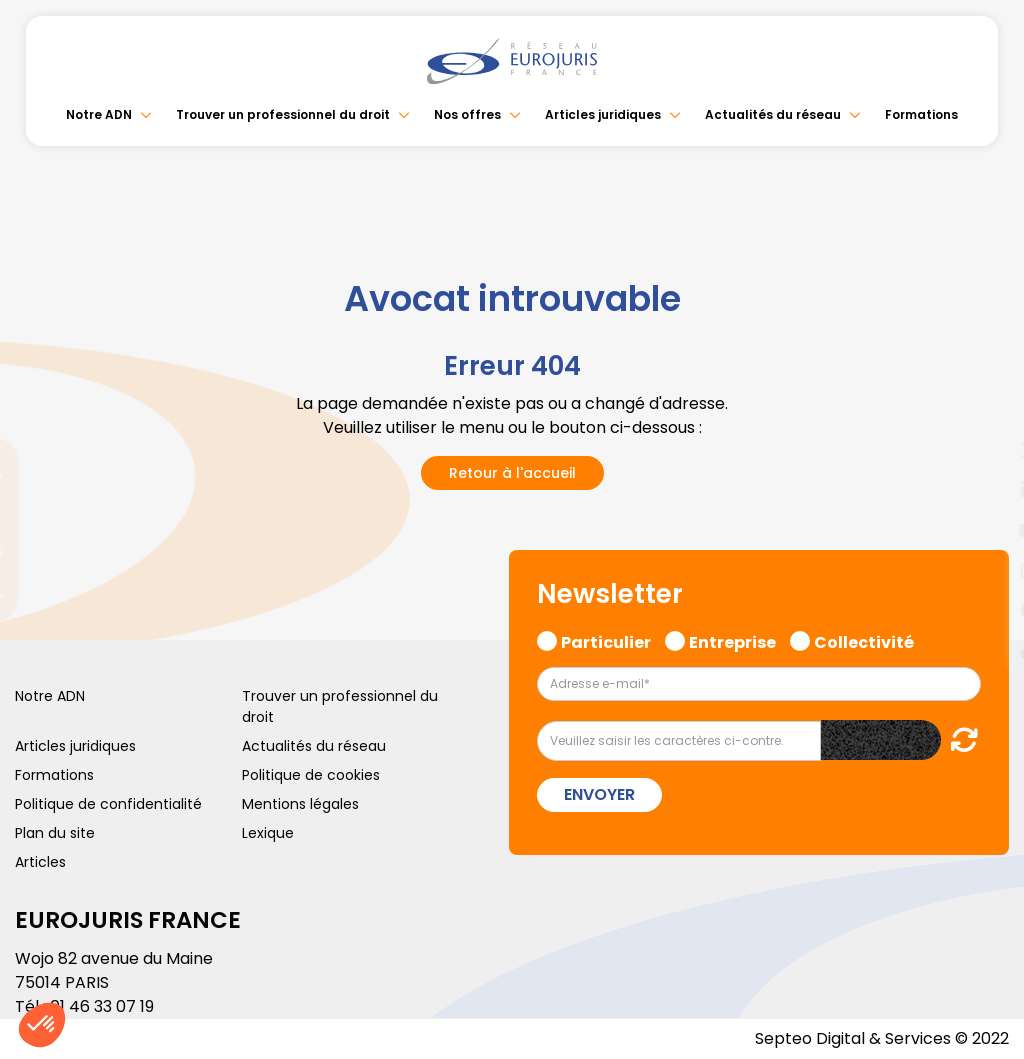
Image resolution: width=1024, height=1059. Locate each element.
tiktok (984, 650)
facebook (984, 410)
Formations (921, 114)
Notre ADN (99, 114)
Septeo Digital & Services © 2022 (882, 1038)
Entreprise (732, 640)
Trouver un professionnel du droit (283, 114)
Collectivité (864, 640)
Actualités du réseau (773, 114)
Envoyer (599, 794)
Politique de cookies (311, 775)
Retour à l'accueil (512, 473)
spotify (984, 610)
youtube (984, 530)
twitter (984, 450)
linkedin (984, 490)
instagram (984, 570)
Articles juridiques (603, 114)
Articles (40, 862)
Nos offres (467, 114)
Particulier (606, 640)
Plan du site (55, 833)
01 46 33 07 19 (102, 1006)
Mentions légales (300, 804)
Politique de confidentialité (108, 804)
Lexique (268, 833)
